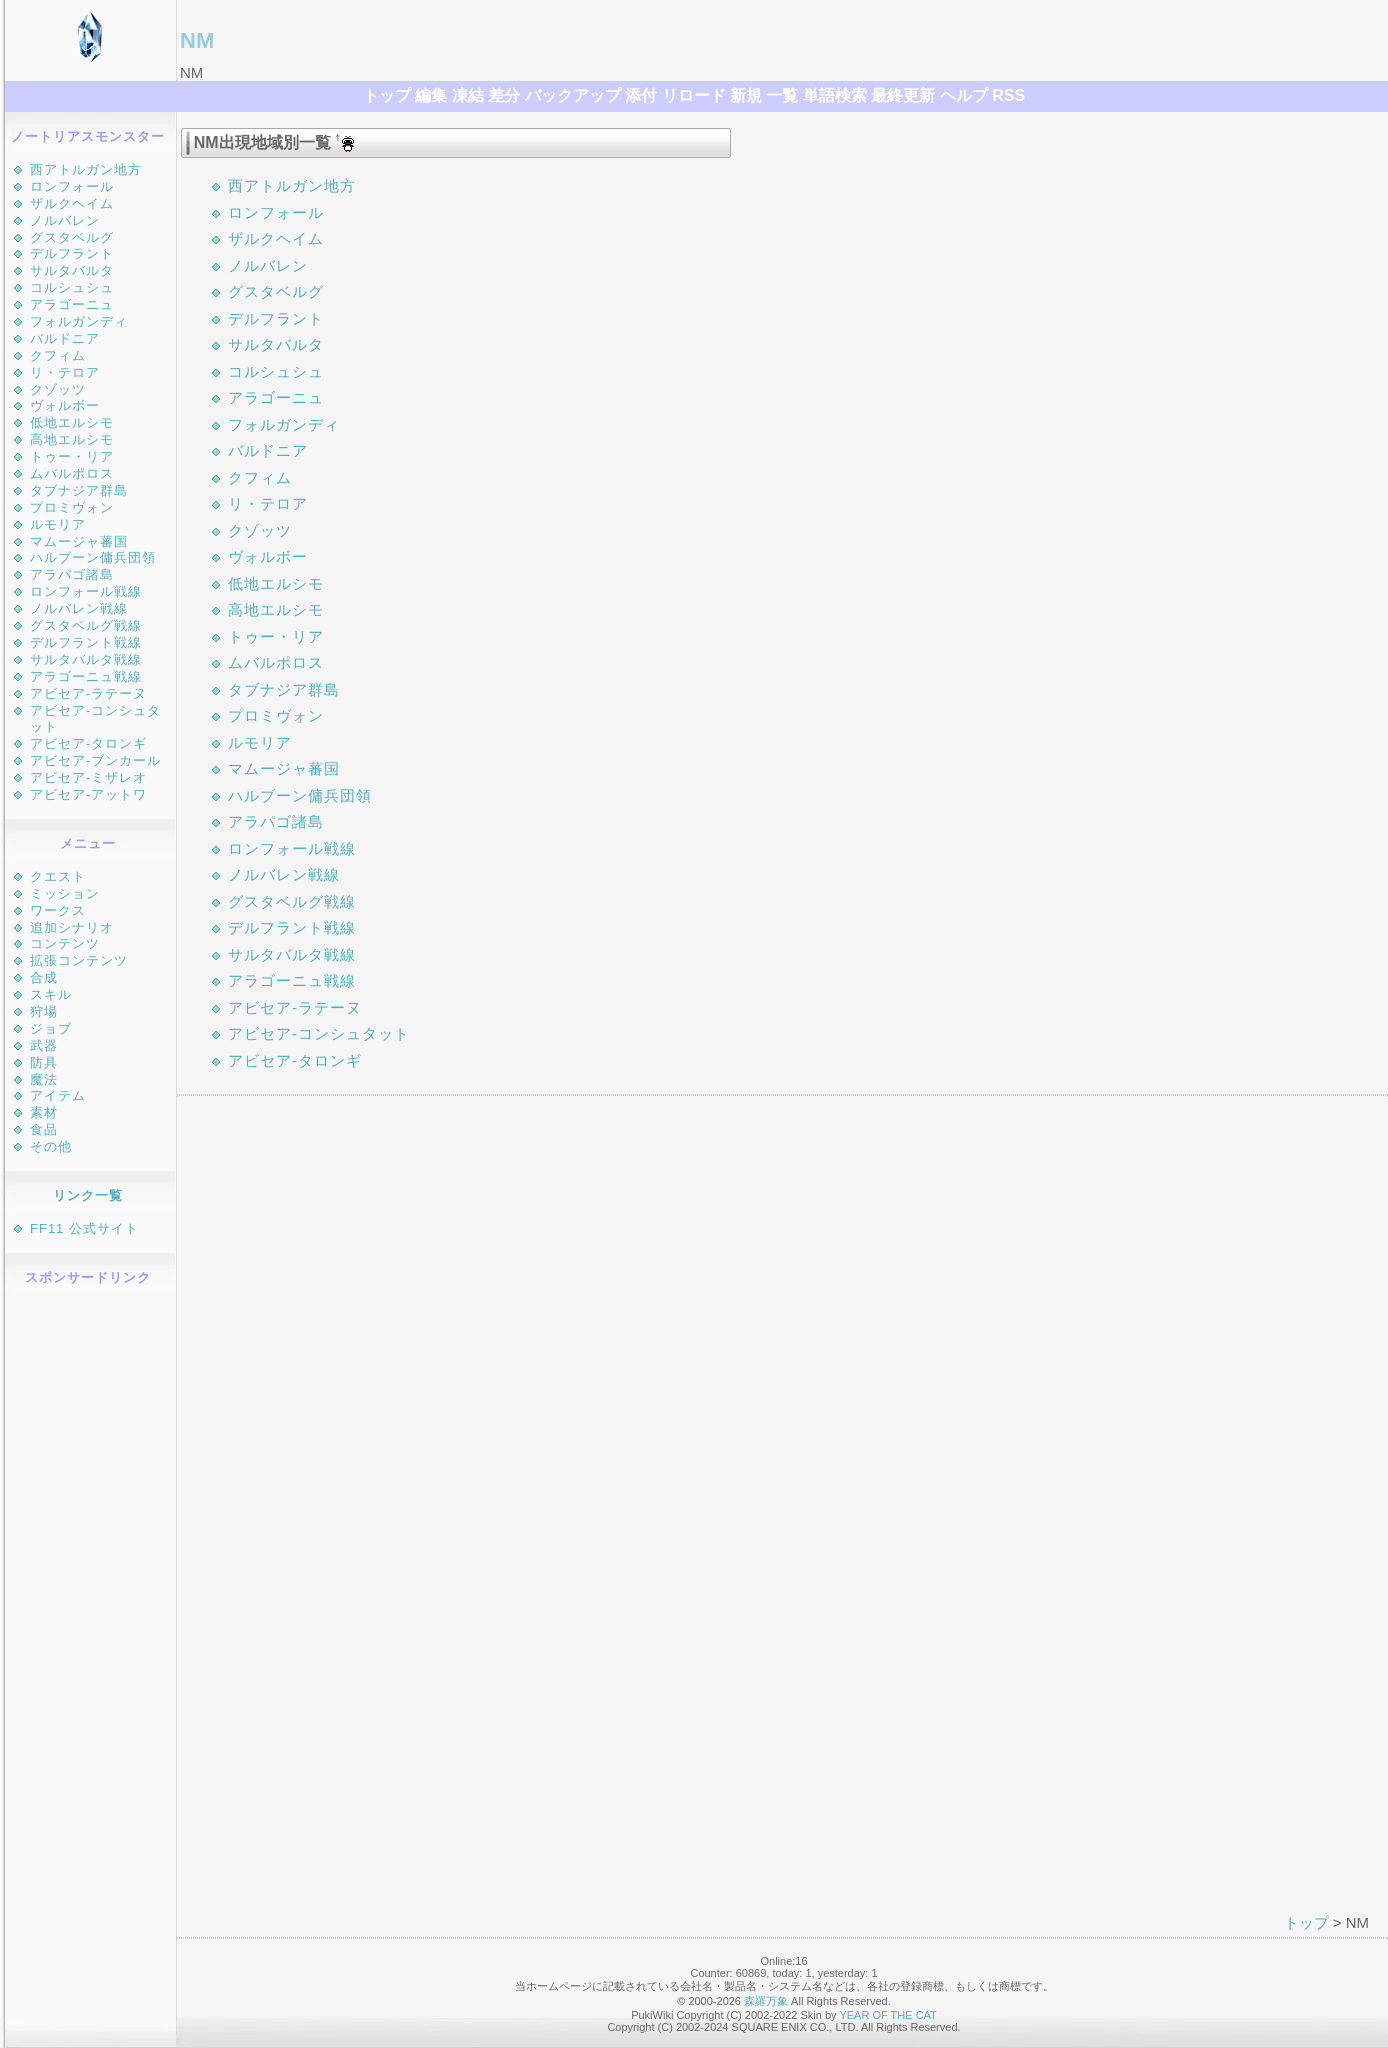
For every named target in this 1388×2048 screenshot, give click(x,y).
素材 (44, 1112)
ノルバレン (65, 220)
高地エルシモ (72, 439)
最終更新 (903, 95)
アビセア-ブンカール (95, 760)
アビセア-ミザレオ (88, 777)
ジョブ (51, 1028)
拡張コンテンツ (79, 960)
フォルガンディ (79, 321)
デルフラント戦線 (86, 642)
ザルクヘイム (72, 203)
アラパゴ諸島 (72, 574)
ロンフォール (72, 186)
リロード (694, 95)
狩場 (44, 1011)
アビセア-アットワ (88, 794)
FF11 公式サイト (84, 1228)
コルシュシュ (72, 287)
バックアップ (573, 95)
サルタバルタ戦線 (86, 659)
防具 (44, 1062)
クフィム (58, 355)
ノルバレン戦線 (79, 608)
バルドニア (65, 338)
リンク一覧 (88, 1195)
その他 (51, 1146)
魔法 (44, 1079)
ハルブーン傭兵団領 (93, 557)
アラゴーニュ (72, 304)
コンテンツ (65, 943)
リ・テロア (65, 372)
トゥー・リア (72, 456)
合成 (44, 977)
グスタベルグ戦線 (86, 625)
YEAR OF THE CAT (887, 2015)
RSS (1008, 95)
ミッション (65, 893)
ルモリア (58, 524)
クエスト (58, 876)
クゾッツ (58, 389)
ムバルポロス (72, 473)
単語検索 (835, 95)
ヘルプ (964, 95)
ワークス (58, 910)
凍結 (468, 95)
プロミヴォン (72, 507)
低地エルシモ (72, 422)
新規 (746, 95)
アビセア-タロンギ (88, 743)
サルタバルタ (72, 270)
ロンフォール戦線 (86, 591)
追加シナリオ (72, 927)
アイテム (58, 1095)
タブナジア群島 (79, 490)
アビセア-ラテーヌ (88, 693)
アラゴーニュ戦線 (86, 676)
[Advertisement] (90, 1599)
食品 (44, 1129)
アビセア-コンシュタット (319, 1033)
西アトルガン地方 (86, 169)
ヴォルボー (65, 405)
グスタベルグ (72, 237)
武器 (44, 1045)
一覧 (782, 95)
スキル (51, 994)
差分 (504, 95)
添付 (641, 95)
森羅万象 (766, 2001)
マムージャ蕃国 (79, 541)
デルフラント (72, 253)
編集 (431, 95)
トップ (387, 95)
